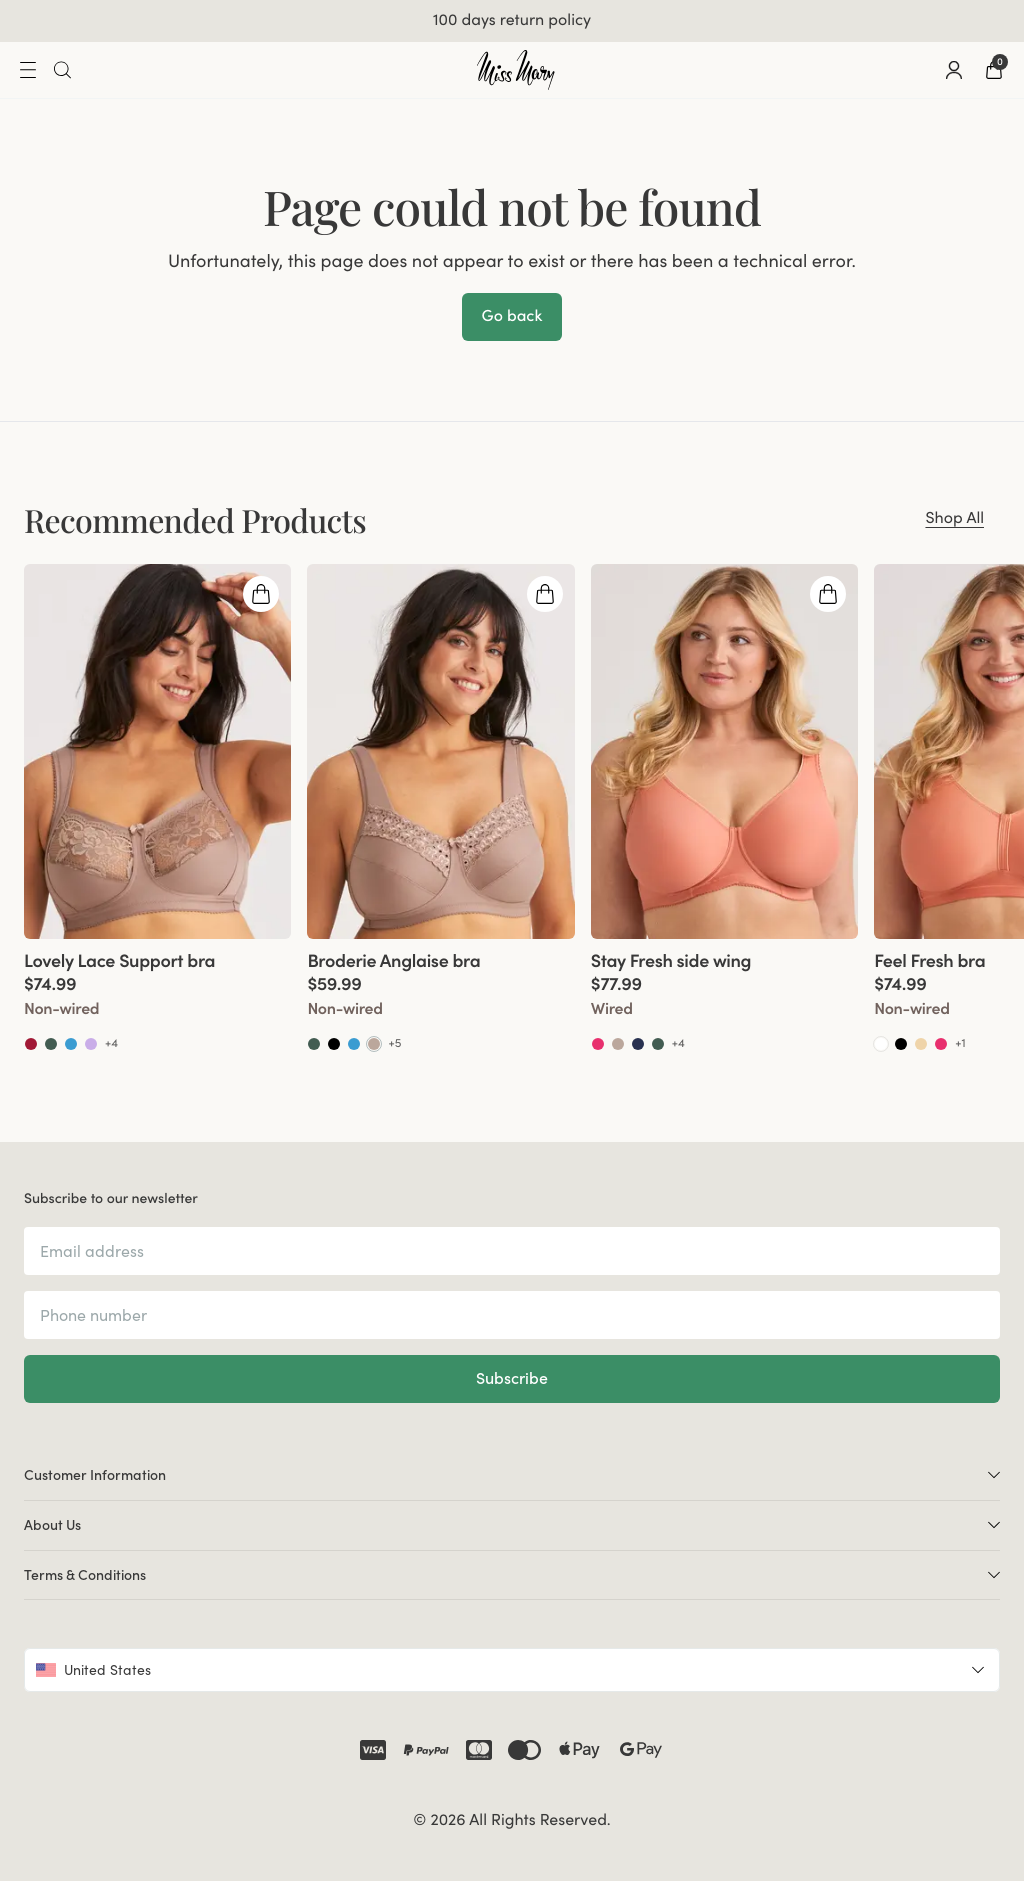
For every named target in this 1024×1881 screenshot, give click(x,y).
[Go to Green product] (51, 1044)
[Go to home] (516, 70)
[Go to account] (954, 70)
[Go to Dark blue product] (638, 1044)
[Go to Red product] (31, 1044)
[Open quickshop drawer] (261, 594)
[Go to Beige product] (921, 1044)
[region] (512, 808)
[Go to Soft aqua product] (71, 1044)
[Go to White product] (881, 1044)
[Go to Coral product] (598, 1044)
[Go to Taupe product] (374, 1044)
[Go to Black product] (334, 1044)
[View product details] (157, 996)
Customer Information (512, 1474)
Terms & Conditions (512, 1574)
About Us (512, 1524)
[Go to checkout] (994, 70)
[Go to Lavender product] (91, 1044)
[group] (157, 808)
